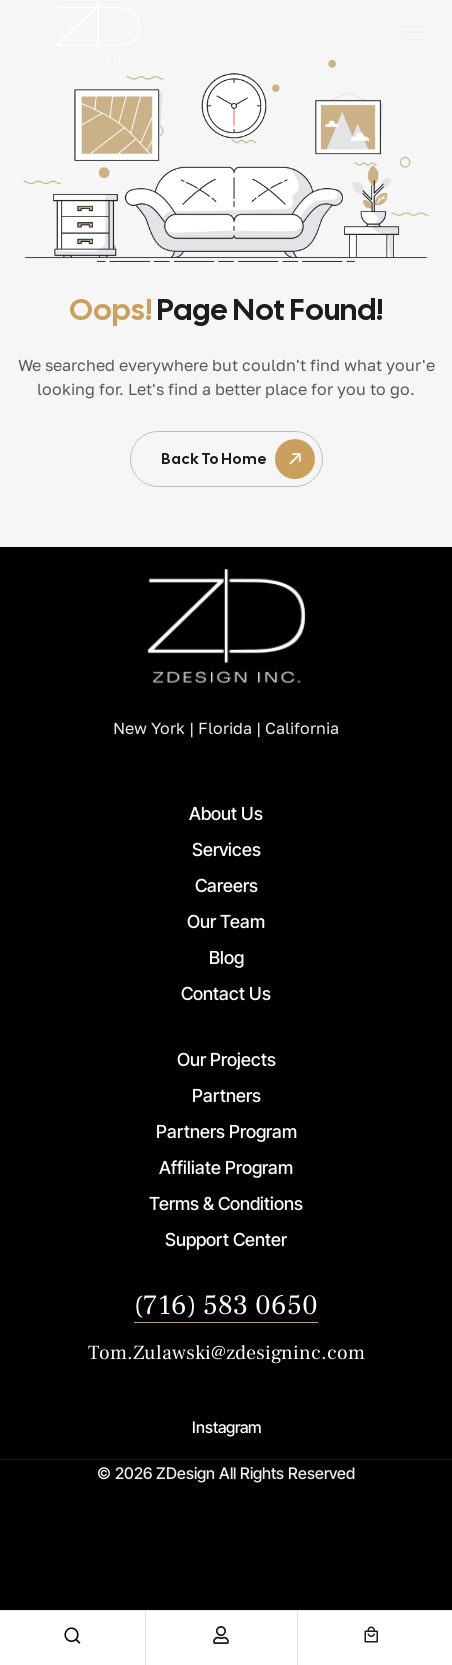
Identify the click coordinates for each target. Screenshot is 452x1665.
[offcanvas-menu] (412, 32)
